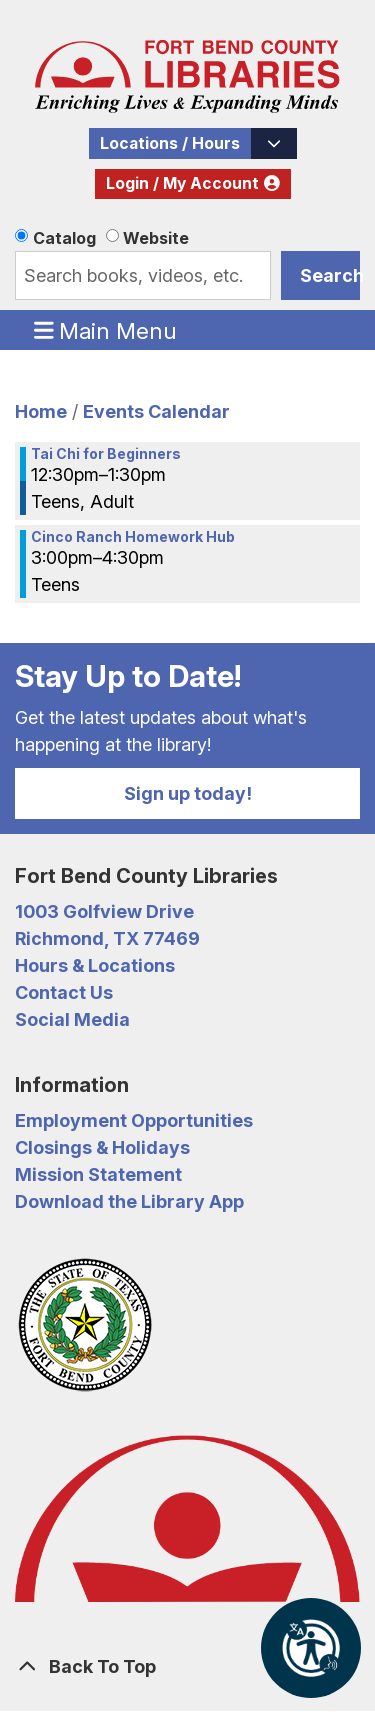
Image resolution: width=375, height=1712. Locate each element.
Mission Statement (98, 1174)
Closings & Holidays (102, 1147)
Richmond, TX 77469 (107, 938)
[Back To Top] (187, 1666)
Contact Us (64, 992)
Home (41, 411)
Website (156, 238)
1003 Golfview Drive (104, 911)
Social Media (72, 1019)
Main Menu (106, 330)
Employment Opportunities (134, 1120)
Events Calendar (156, 411)
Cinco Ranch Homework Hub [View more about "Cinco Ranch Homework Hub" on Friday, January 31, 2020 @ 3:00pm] (133, 537)
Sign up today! (188, 793)
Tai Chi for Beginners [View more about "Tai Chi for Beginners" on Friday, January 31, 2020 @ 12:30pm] (106, 454)
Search (330, 275)
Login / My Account (182, 183)
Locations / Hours (170, 143)
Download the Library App (129, 1201)
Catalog (64, 238)
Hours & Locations (95, 965)
